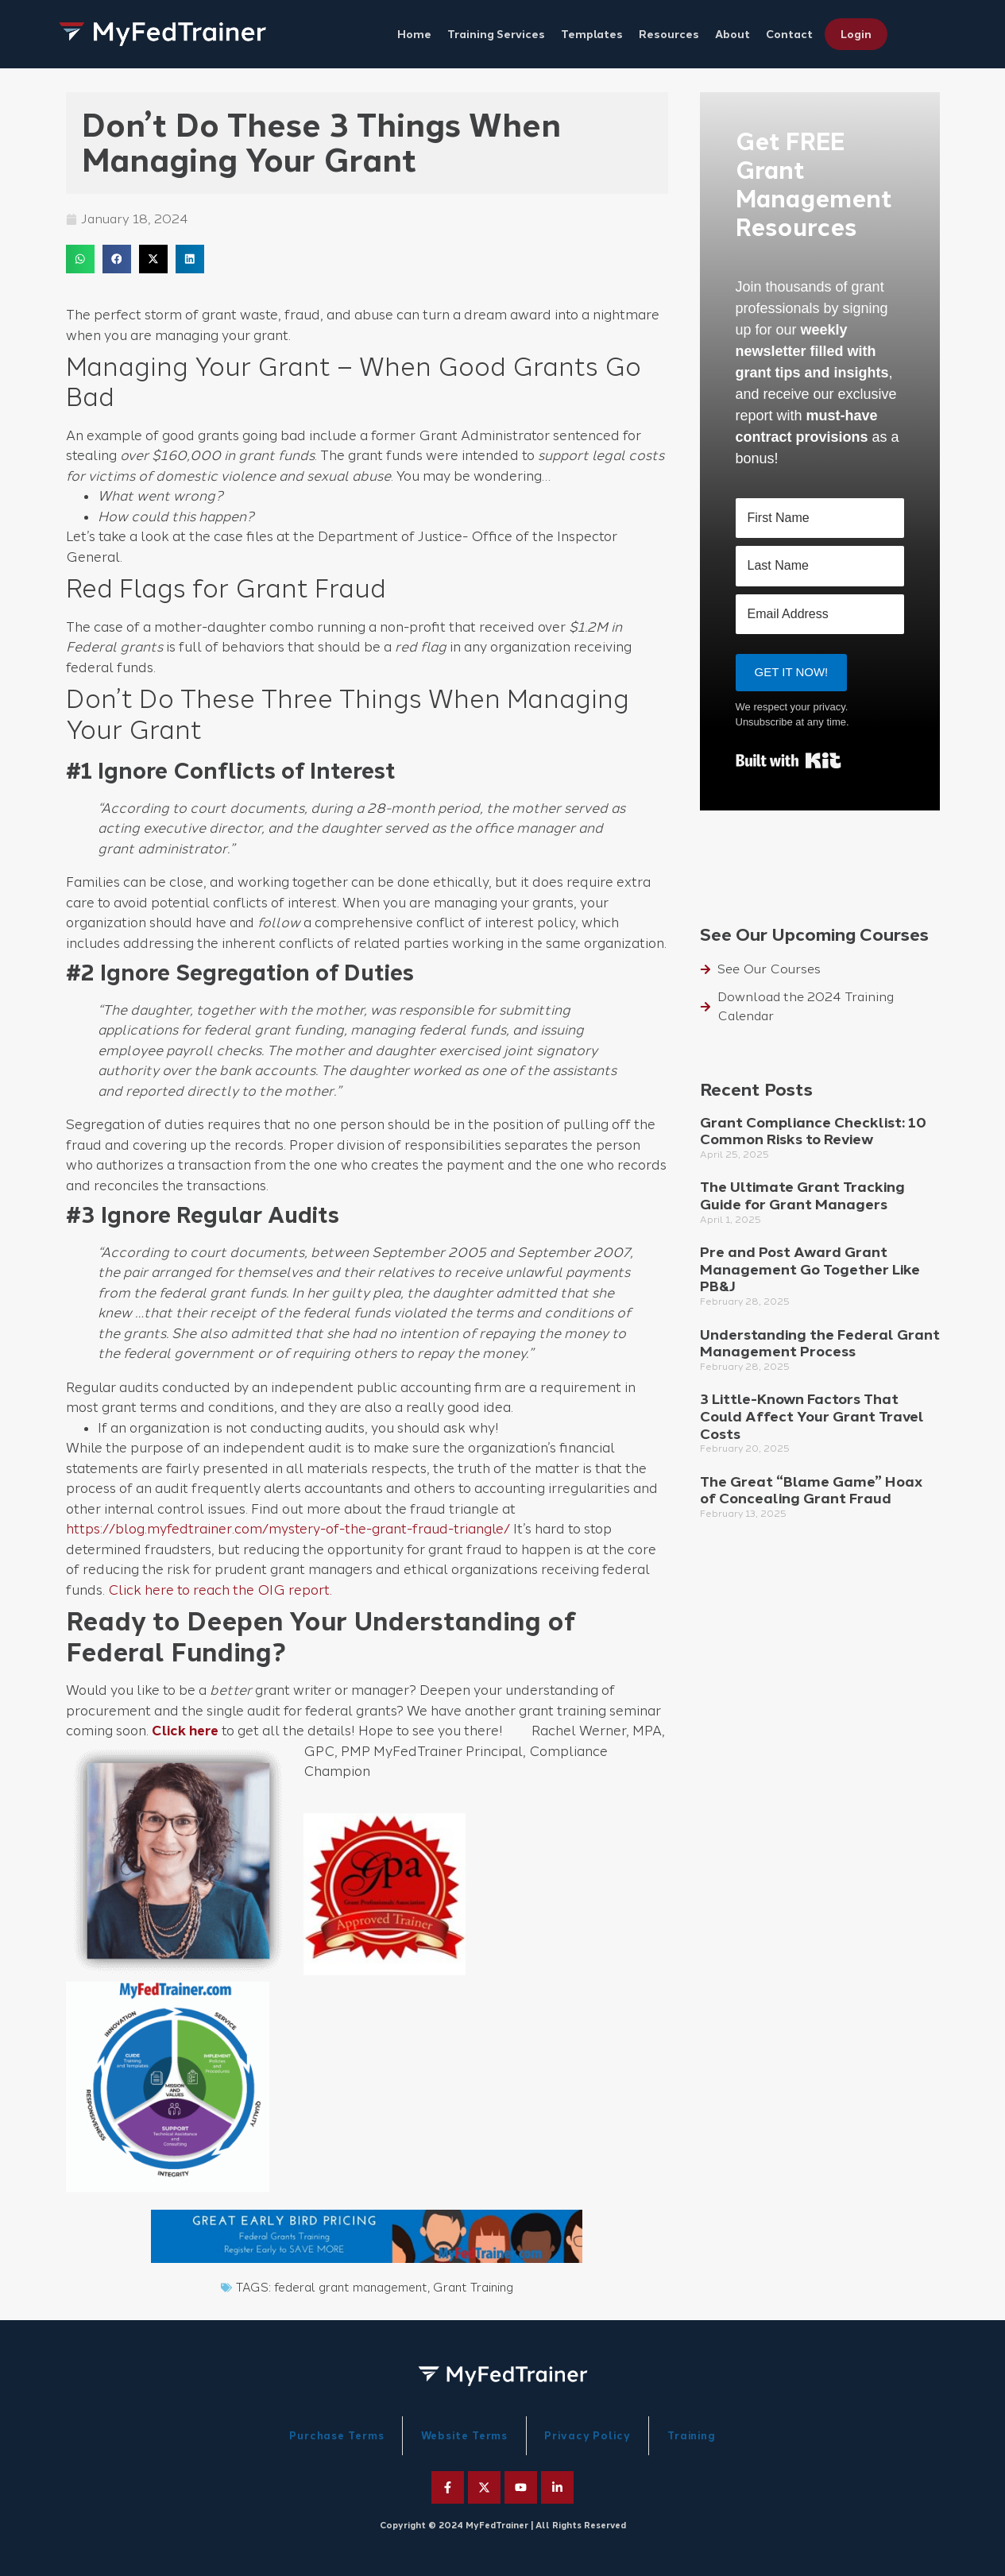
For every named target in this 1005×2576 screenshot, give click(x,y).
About (732, 34)
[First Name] (820, 518)
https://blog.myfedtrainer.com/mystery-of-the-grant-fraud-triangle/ (288, 1529)
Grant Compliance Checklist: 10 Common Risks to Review (813, 1131)
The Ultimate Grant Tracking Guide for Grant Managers (802, 1195)
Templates (592, 34)
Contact (789, 34)
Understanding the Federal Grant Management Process (820, 1343)
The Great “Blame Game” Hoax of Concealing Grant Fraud (811, 1490)
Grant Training (473, 2287)
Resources (669, 34)
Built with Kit (788, 760)
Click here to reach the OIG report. (220, 1590)
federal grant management (350, 2287)
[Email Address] (820, 614)
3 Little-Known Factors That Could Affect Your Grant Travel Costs (812, 1416)
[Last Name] (820, 566)
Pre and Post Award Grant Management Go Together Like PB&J (810, 1269)
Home (414, 34)
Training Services (496, 34)
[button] (80, 259)
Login (856, 34)
